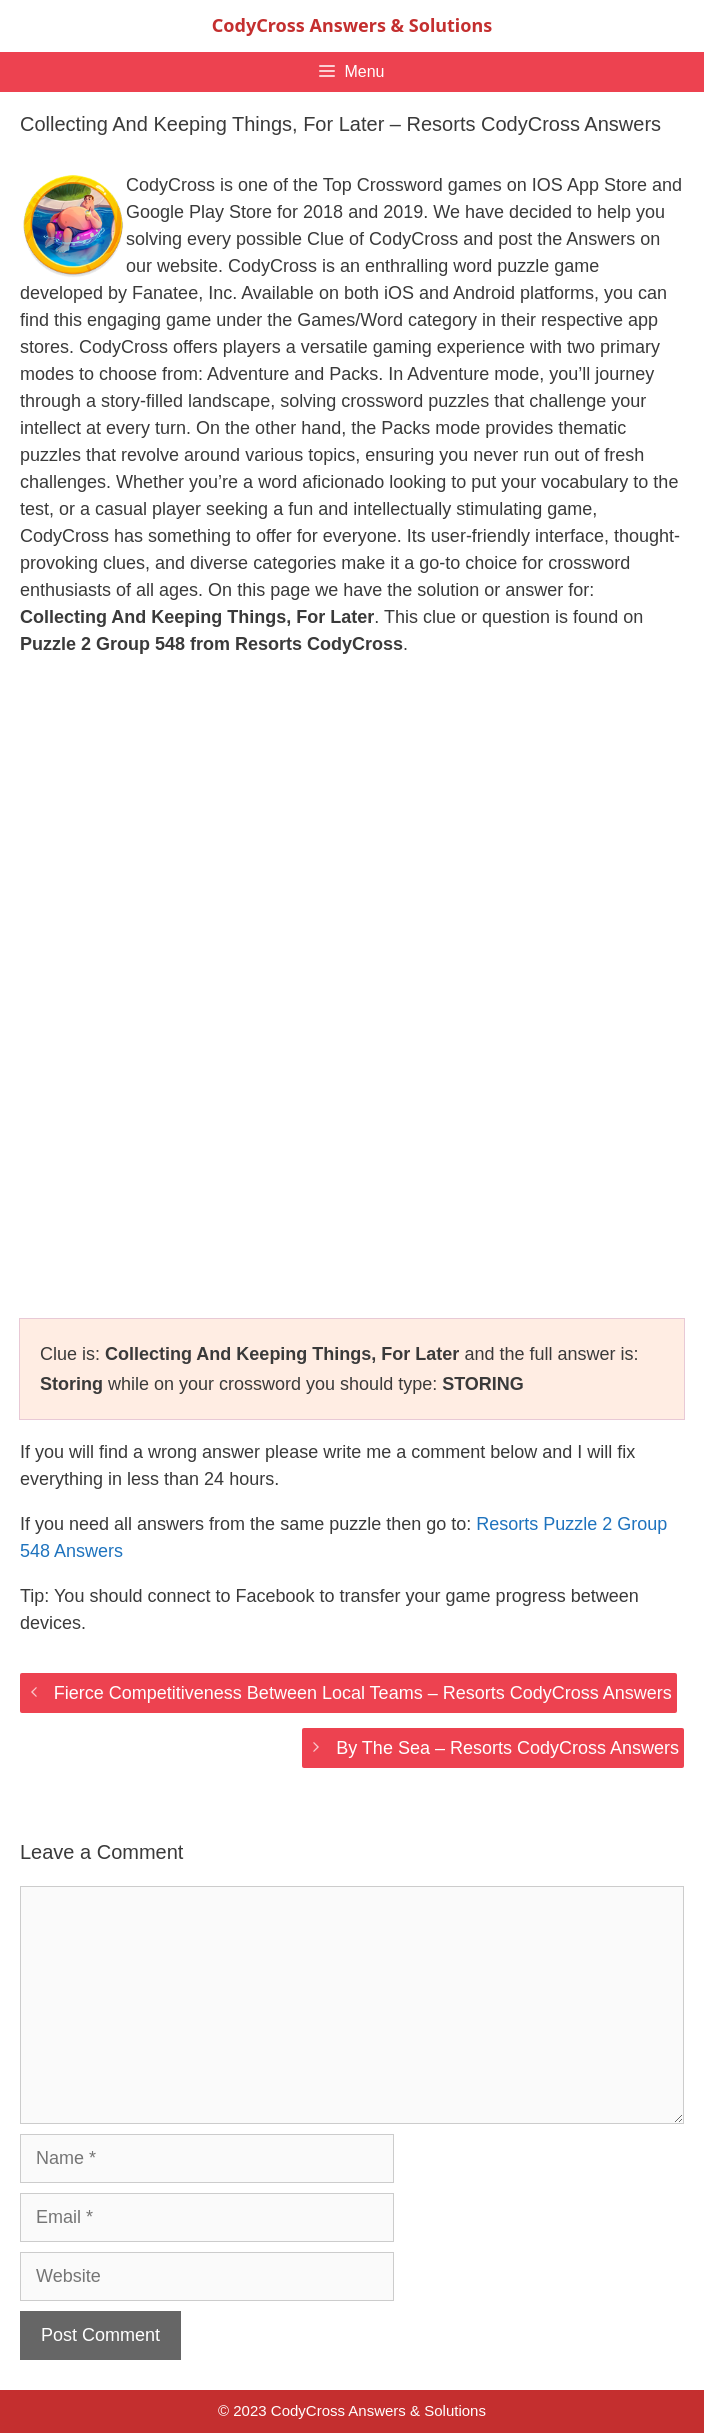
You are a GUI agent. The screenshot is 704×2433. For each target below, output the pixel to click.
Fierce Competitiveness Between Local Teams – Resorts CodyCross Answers (363, 1693)
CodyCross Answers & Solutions (352, 25)
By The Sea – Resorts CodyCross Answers (507, 1748)
